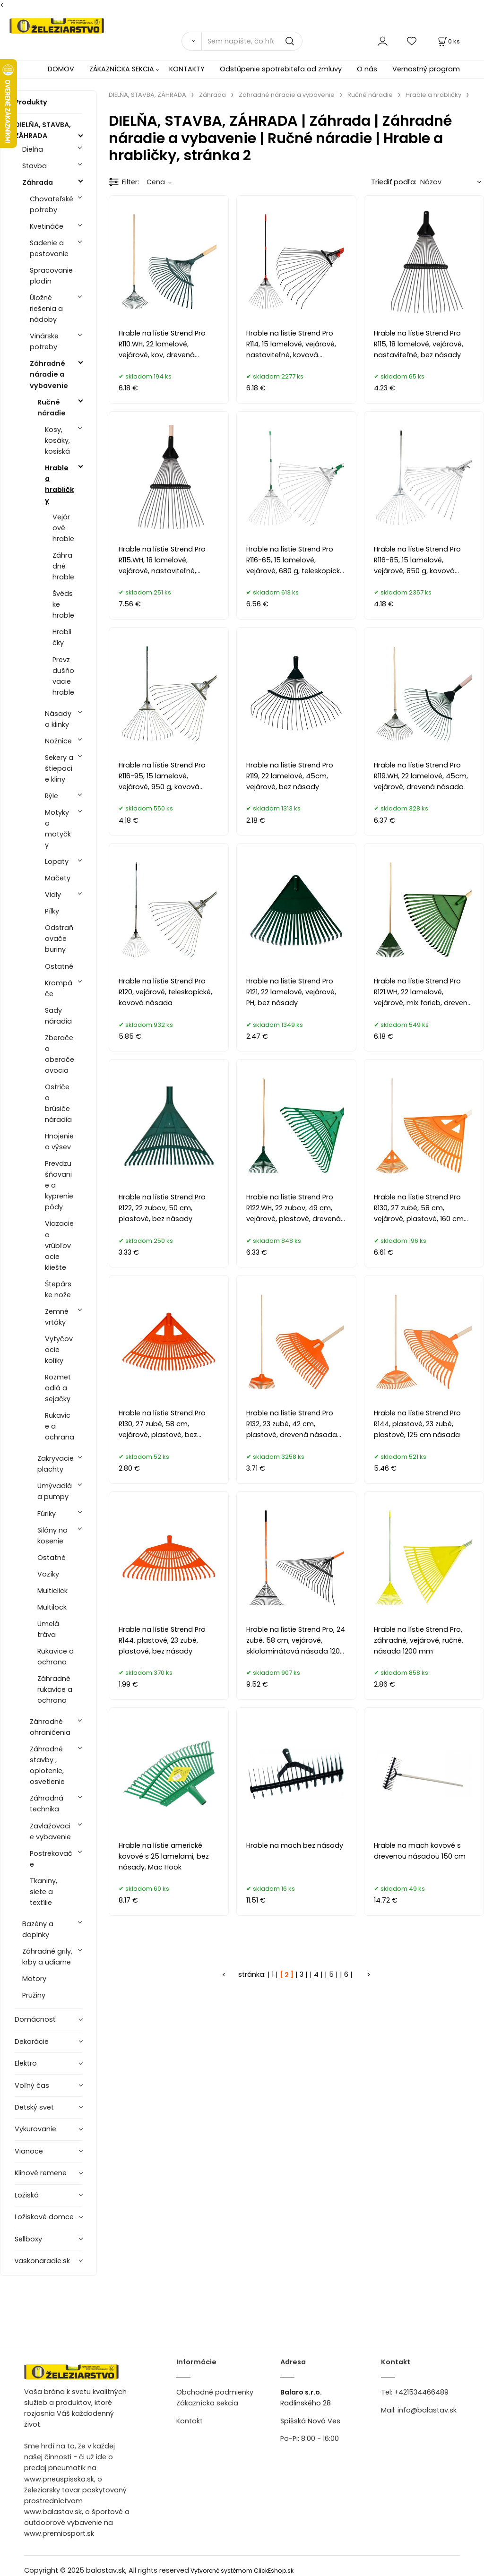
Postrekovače (51, 1859)
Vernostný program (426, 69)
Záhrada (37, 182)
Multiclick (52, 1590)
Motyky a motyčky (58, 829)
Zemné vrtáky (57, 1317)
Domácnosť (35, 2019)
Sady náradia (58, 1016)
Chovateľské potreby (51, 204)
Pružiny (33, 1995)
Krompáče (58, 988)
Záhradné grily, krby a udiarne (47, 1957)
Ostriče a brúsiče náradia (58, 1103)
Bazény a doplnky (37, 1929)
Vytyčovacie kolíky (59, 1349)
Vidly (53, 894)
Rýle (51, 796)
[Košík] (448, 41)
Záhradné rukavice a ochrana (54, 1689)
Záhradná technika (46, 1803)
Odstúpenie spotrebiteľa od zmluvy (281, 69)
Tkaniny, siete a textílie (43, 1891)
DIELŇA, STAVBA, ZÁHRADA (43, 130)
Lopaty (57, 861)
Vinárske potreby (44, 341)
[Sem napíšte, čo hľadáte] (251, 41)
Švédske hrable (63, 604)
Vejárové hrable (63, 527)
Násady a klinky (58, 719)
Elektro (26, 2063)
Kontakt (189, 2421)
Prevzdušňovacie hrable (63, 676)
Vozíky (48, 1574)
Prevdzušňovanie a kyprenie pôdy (59, 1185)
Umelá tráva (48, 1629)
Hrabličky (61, 637)
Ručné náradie (51, 407)
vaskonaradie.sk (42, 2261)
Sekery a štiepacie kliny (59, 768)
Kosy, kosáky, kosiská (57, 440)
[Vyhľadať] (191, 41)
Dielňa (32, 149)
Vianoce (29, 2151)
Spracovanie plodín (51, 276)
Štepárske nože (58, 1289)
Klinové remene (41, 2173)
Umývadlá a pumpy (54, 1491)
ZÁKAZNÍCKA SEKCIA (121, 69)
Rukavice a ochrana (59, 1426)
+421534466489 (421, 2392)
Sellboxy (28, 2239)
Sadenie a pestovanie (49, 248)
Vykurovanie (35, 2129)
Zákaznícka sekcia (207, 2403)
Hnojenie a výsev (59, 1141)
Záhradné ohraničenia (50, 1727)
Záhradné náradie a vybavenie (49, 374)
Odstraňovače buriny (59, 938)
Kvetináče (46, 226)
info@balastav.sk (427, 2410)
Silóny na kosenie (52, 1535)
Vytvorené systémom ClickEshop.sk (242, 2571)
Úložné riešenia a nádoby (46, 308)
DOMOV (61, 69)
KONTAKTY (187, 69)
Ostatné (59, 966)
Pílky (52, 911)
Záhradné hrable (63, 566)
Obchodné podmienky (214, 2392)
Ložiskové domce (44, 2217)
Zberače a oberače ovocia (59, 1054)
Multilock (52, 1607)
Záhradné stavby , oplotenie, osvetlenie (47, 1765)
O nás (367, 69)
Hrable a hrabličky (59, 484)
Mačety (57, 878)
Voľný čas (32, 2085)
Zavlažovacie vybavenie (50, 1831)
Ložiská (27, 2195)
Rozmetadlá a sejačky (58, 1388)
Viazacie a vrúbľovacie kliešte (59, 1245)
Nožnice (58, 741)
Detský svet (34, 2107)
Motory (34, 1978)
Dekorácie (32, 2041)
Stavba (34, 166)
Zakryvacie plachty (55, 1464)
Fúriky (46, 1513)
